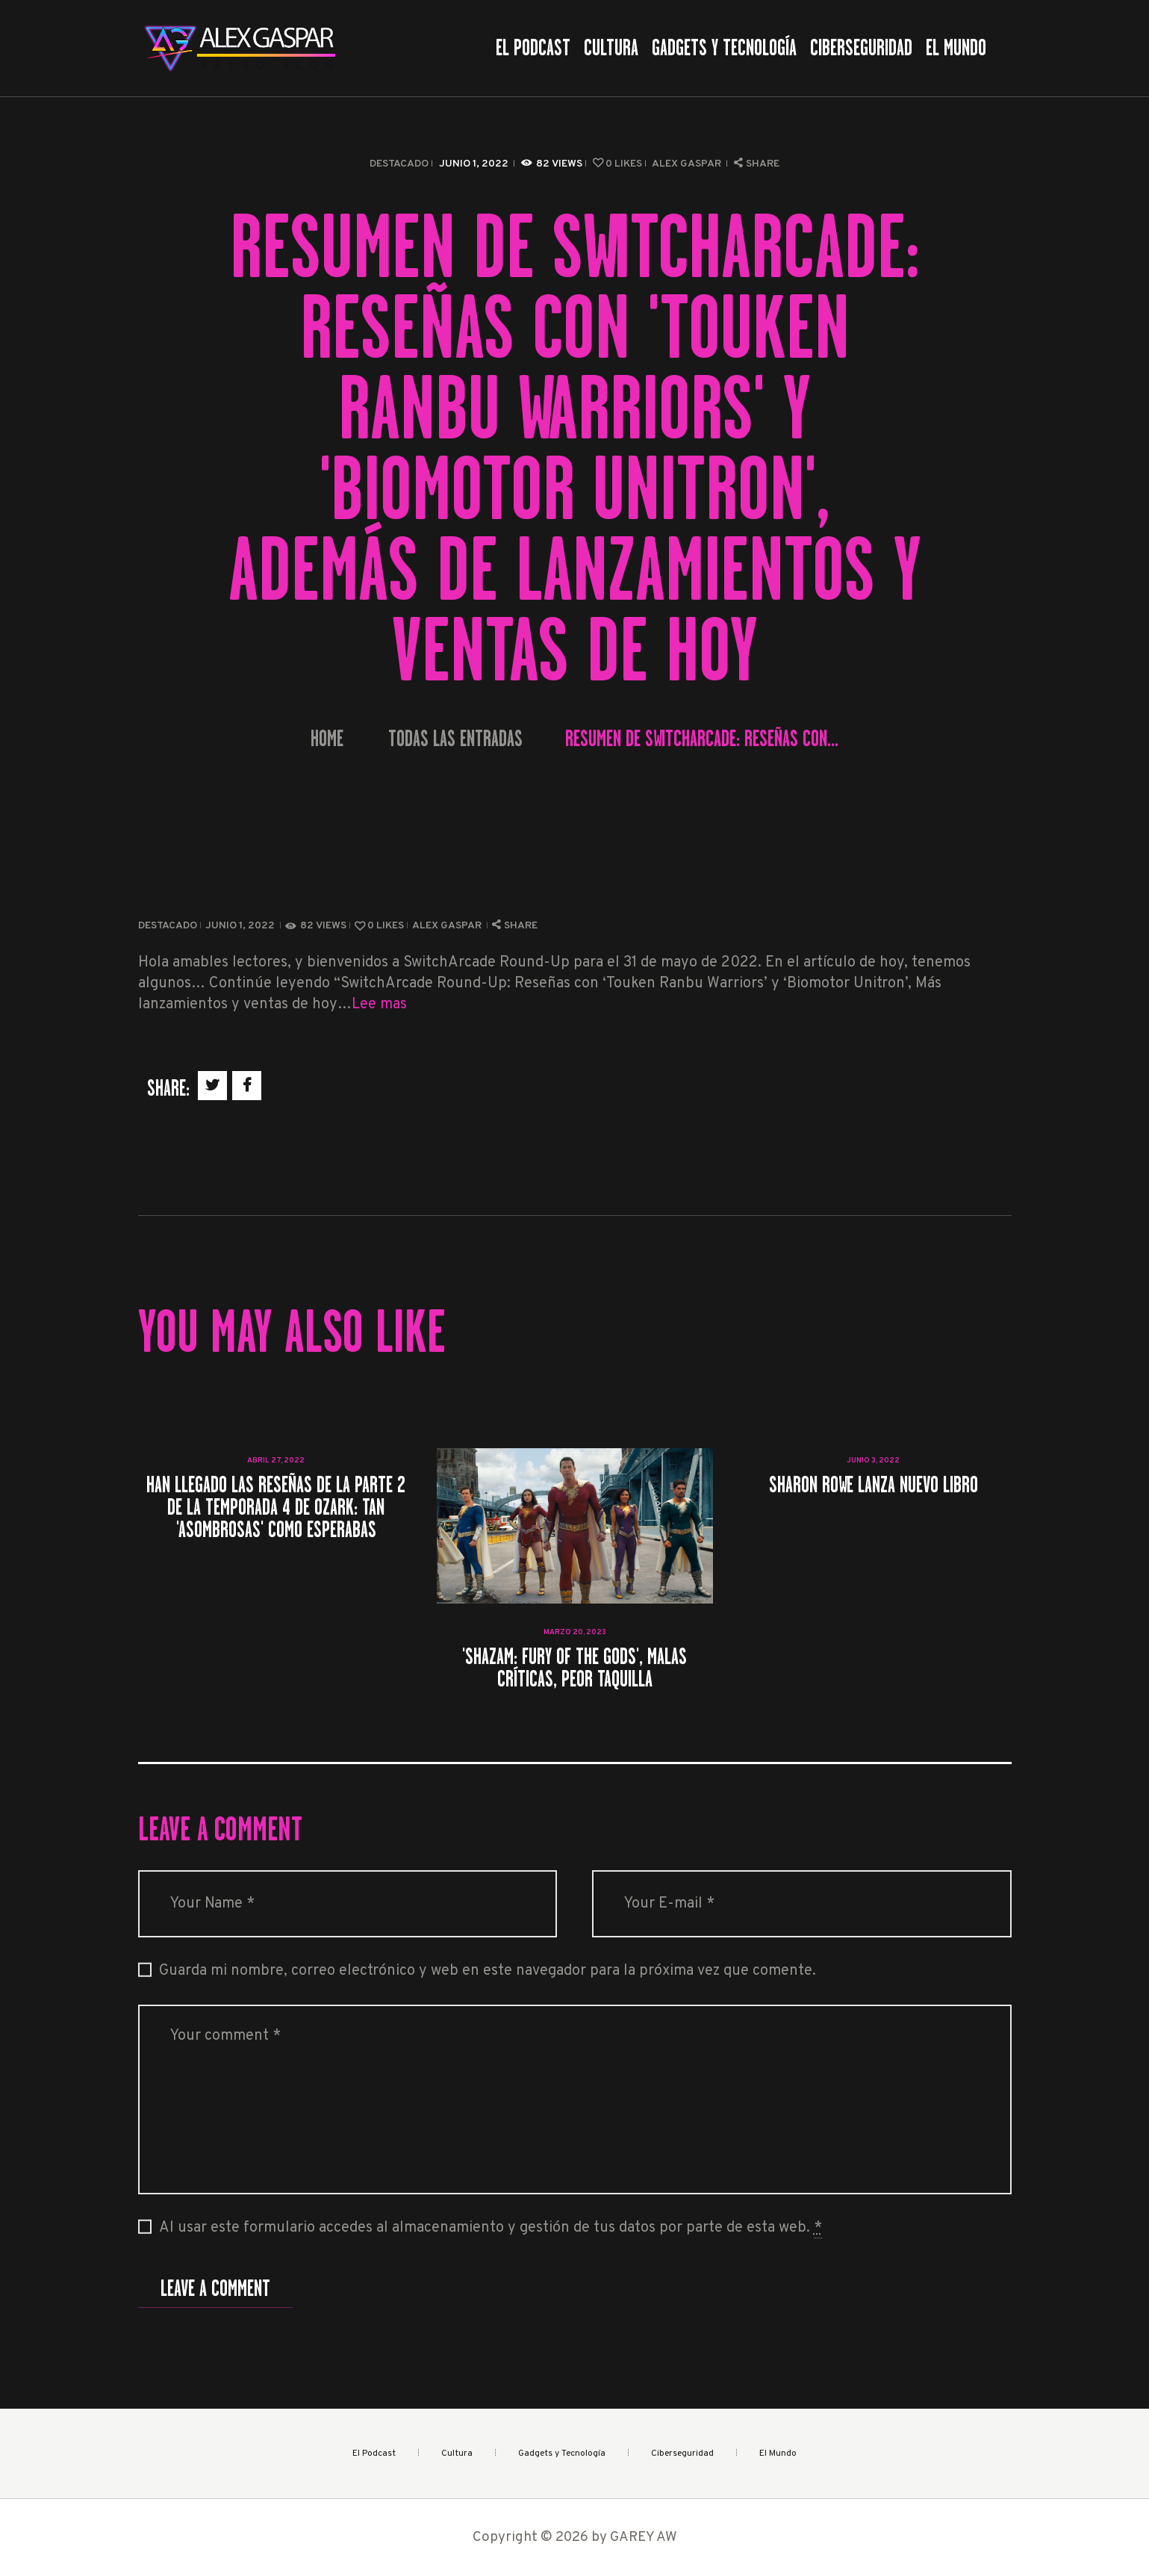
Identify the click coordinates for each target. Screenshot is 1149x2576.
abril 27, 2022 (276, 1460)
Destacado (399, 164)
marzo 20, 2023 (575, 1632)
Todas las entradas (455, 739)
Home (327, 739)
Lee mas (379, 1004)
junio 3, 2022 (873, 1460)
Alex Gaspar (687, 164)
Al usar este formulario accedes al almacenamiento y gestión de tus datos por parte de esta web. (490, 2228)
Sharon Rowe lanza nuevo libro (873, 1485)
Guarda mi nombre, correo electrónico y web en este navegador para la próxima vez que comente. (487, 1971)
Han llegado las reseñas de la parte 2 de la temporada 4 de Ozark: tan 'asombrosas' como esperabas (275, 1507)
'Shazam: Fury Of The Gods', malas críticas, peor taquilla (574, 1667)
